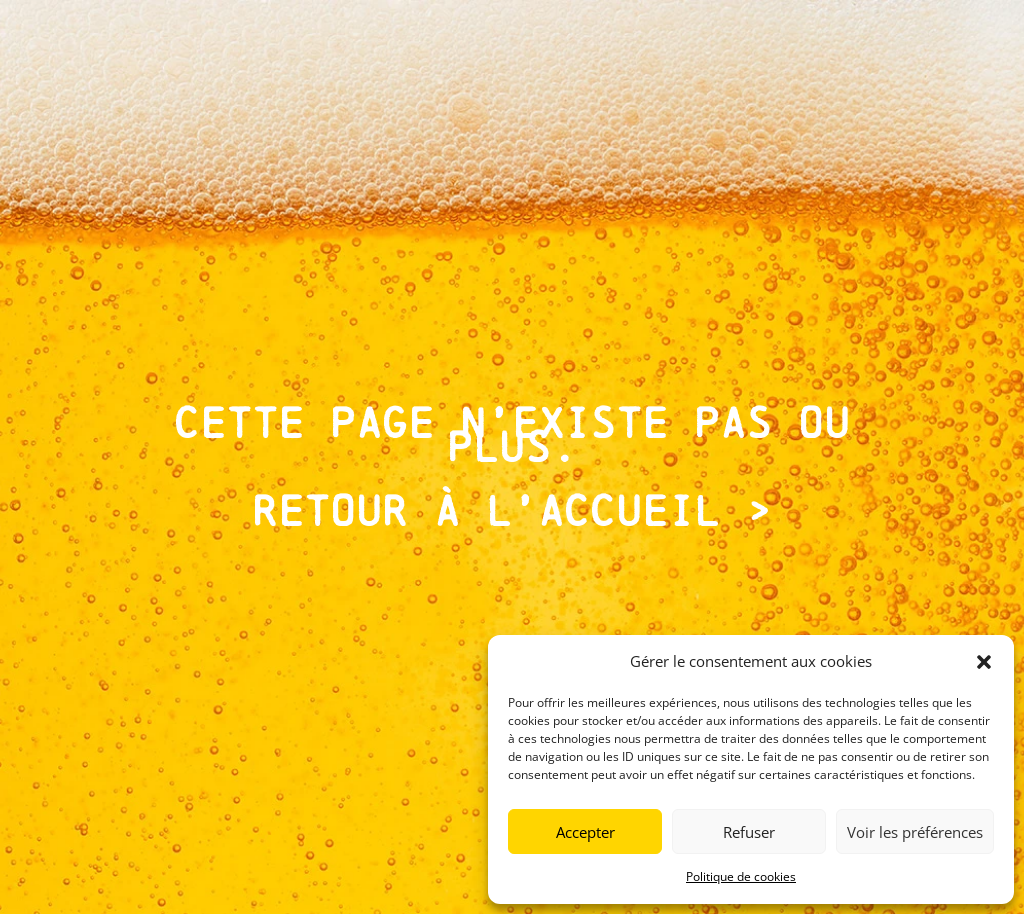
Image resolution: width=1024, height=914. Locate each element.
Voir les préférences (915, 832)
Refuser (749, 832)
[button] (984, 662)
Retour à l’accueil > (512, 511)
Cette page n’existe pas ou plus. (512, 435)
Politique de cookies (741, 876)
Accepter (585, 832)
